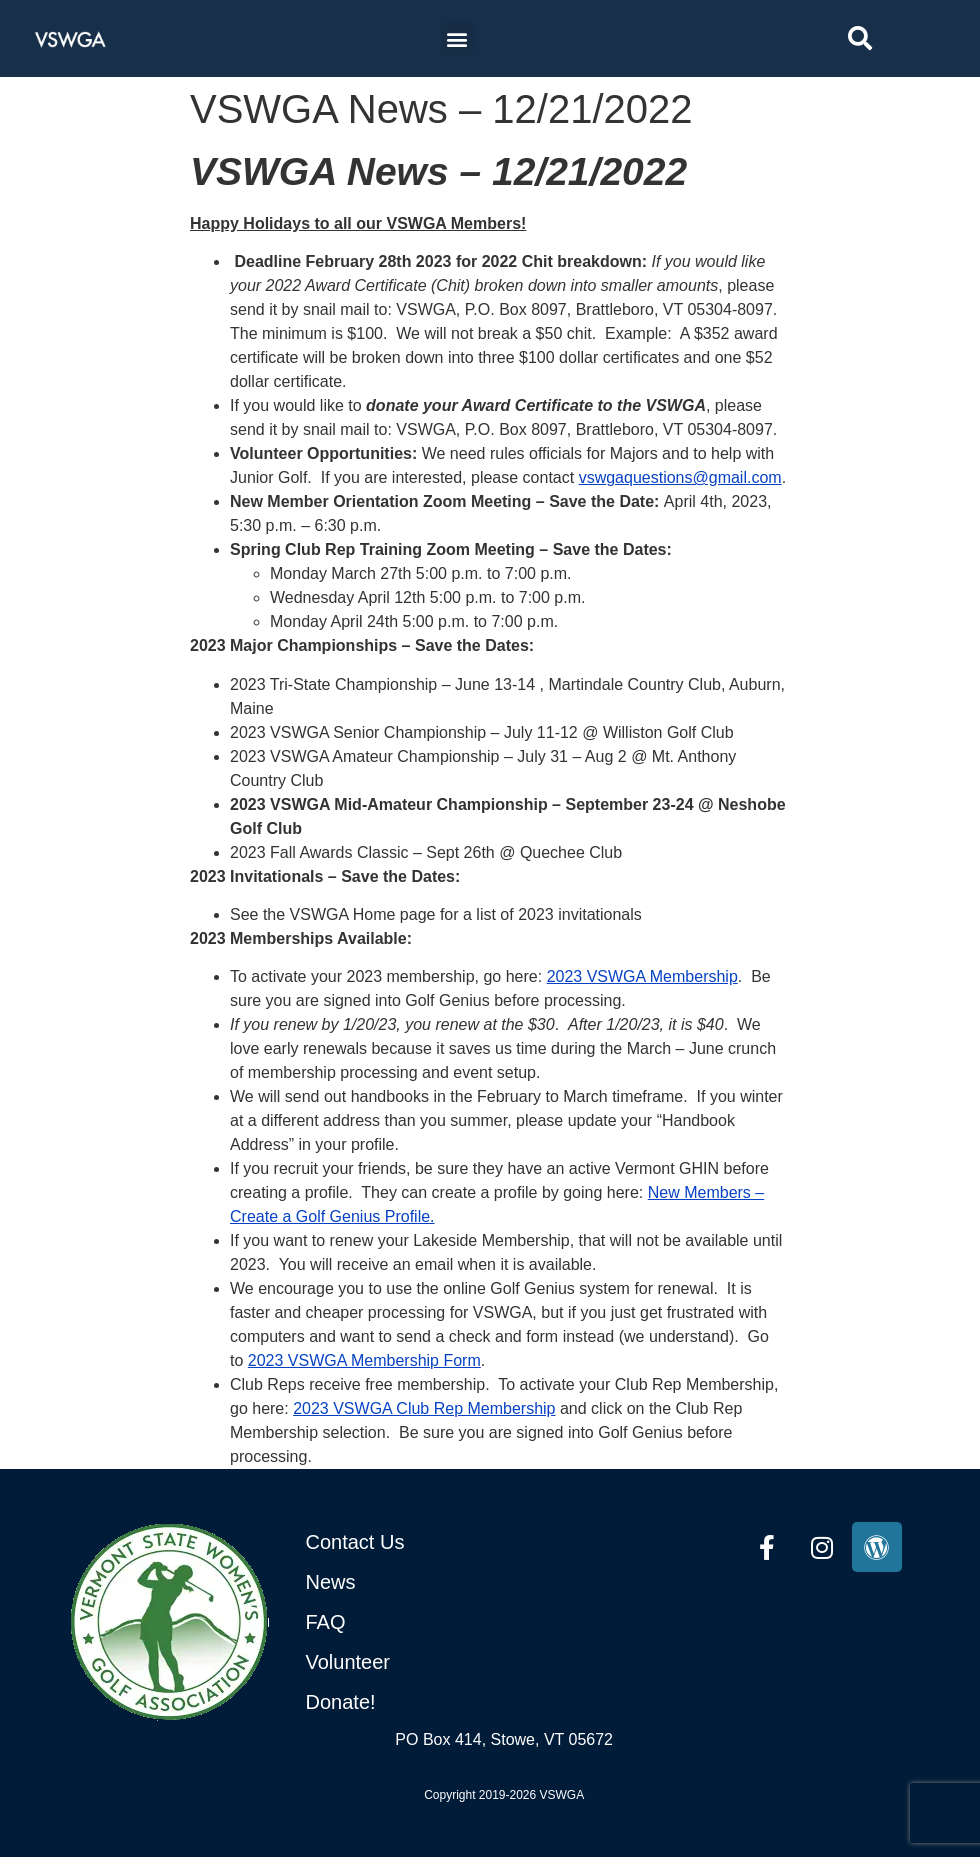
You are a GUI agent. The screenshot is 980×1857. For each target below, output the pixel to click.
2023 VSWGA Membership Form (364, 1360)
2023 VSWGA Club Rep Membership (424, 1408)
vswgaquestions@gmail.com (680, 477)
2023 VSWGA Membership (642, 976)
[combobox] (899, 38)
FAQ (326, 1622)
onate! (348, 1702)
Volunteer (348, 1662)
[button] (457, 38)
